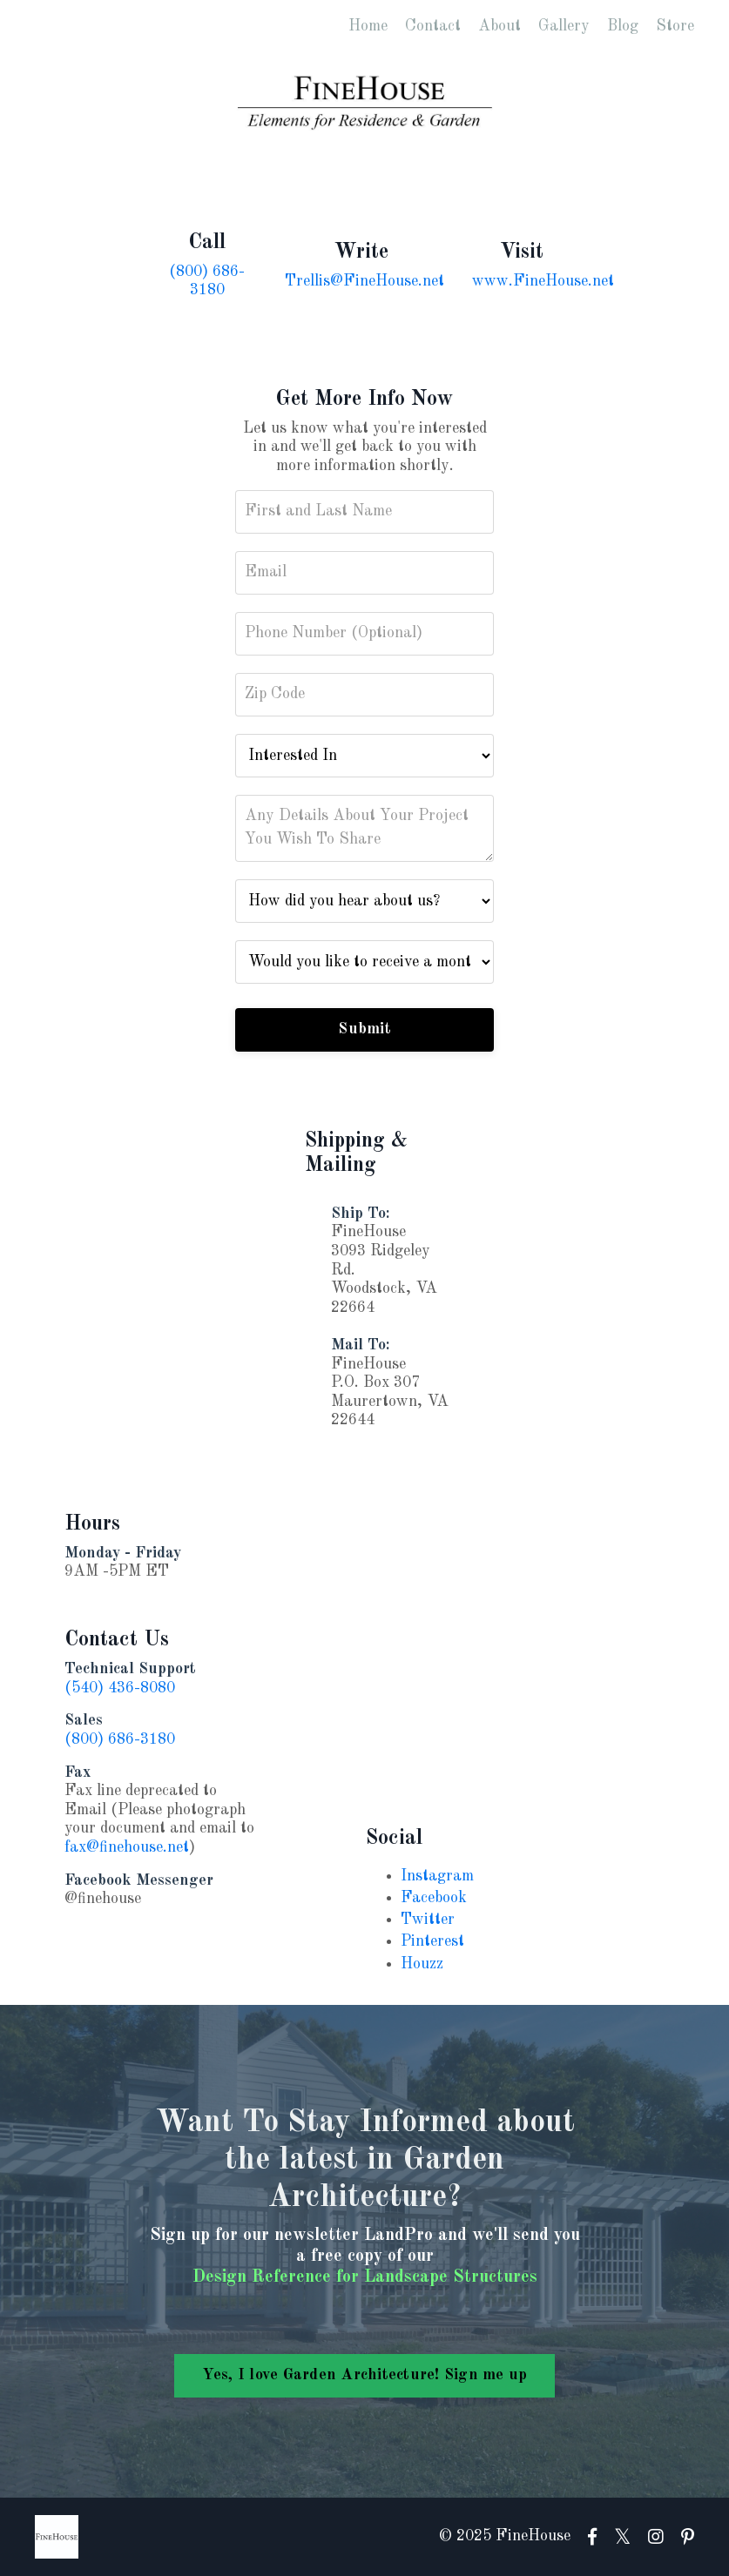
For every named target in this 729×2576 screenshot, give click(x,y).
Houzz (422, 1964)
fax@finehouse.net (126, 1847)
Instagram (437, 1876)
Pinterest (432, 1941)
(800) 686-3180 (119, 1739)
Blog (622, 26)
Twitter (428, 1919)
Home (368, 26)
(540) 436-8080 (119, 1688)
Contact (433, 26)
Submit (364, 1029)
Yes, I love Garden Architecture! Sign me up (365, 2375)
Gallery (564, 26)
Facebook (434, 1898)
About (499, 26)
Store (675, 26)
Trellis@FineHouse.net (364, 281)
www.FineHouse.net (543, 281)
